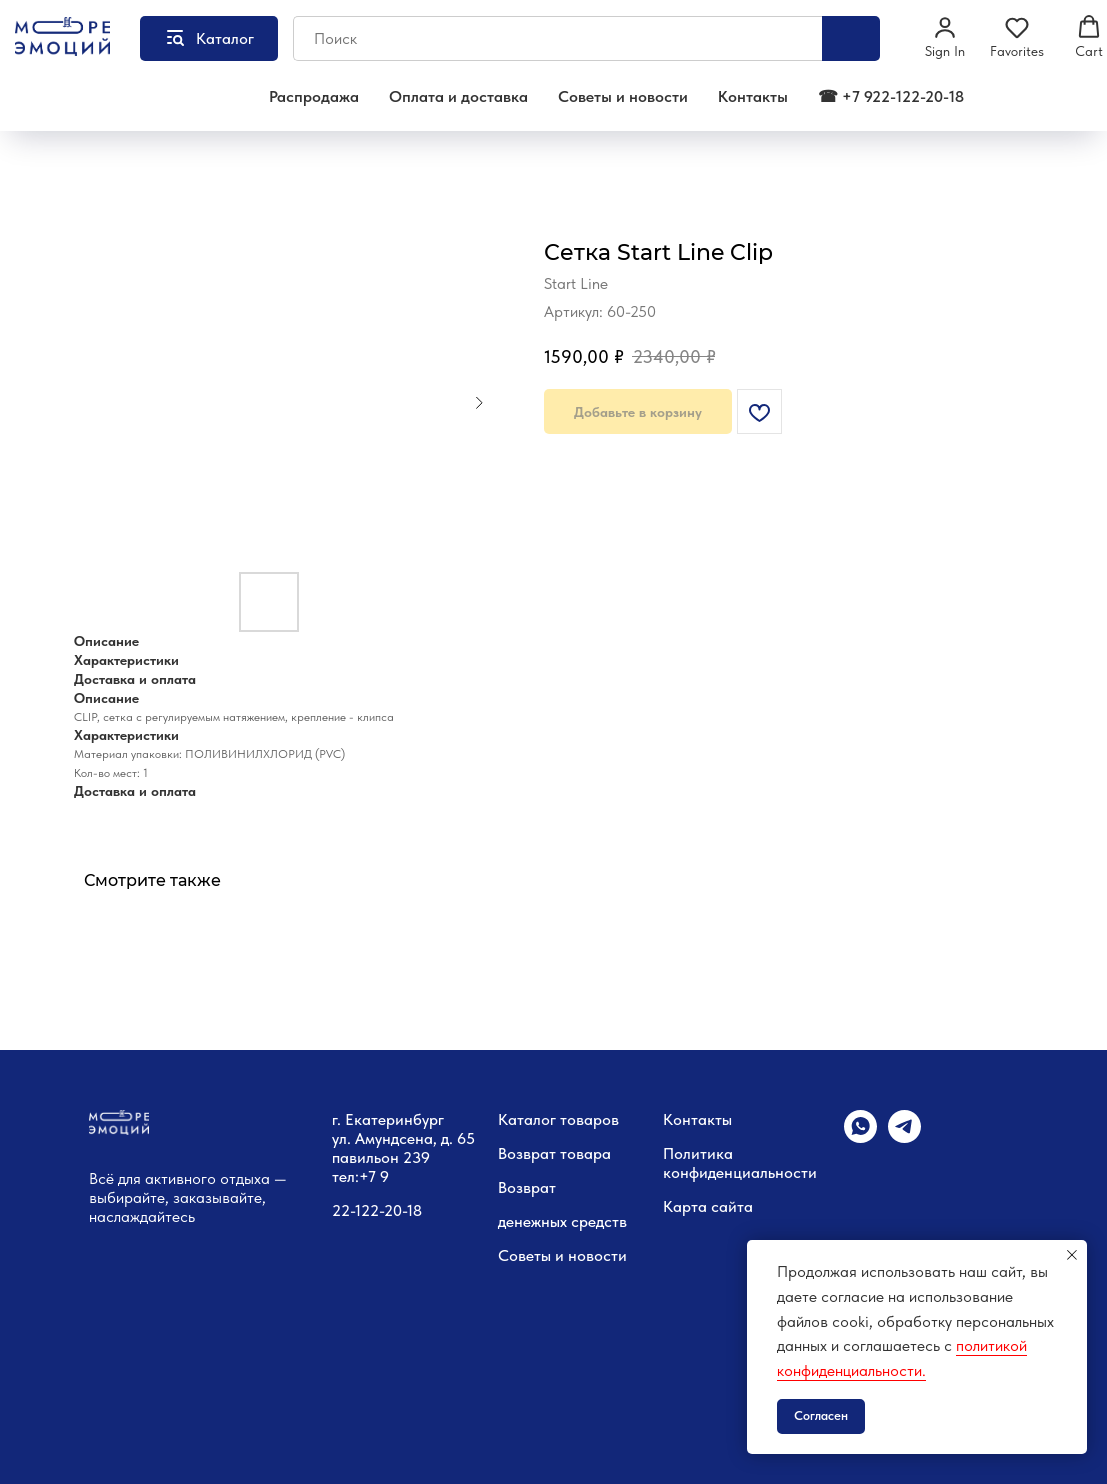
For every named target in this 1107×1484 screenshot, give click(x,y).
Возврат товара (554, 1153)
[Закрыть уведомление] (1072, 1255)
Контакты (753, 96)
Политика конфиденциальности (740, 1163)
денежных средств (562, 1221)
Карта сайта (708, 1206)
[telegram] (904, 1137)
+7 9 (374, 1176)
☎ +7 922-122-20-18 (891, 96)
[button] (945, 37)
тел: (345, 1176)
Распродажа (314, 96)
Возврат (527, 1187)
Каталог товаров (558, 1119)
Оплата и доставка (458, 96)
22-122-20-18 (377, 1210)
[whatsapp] (860, 1137)
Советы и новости (623, 96)
